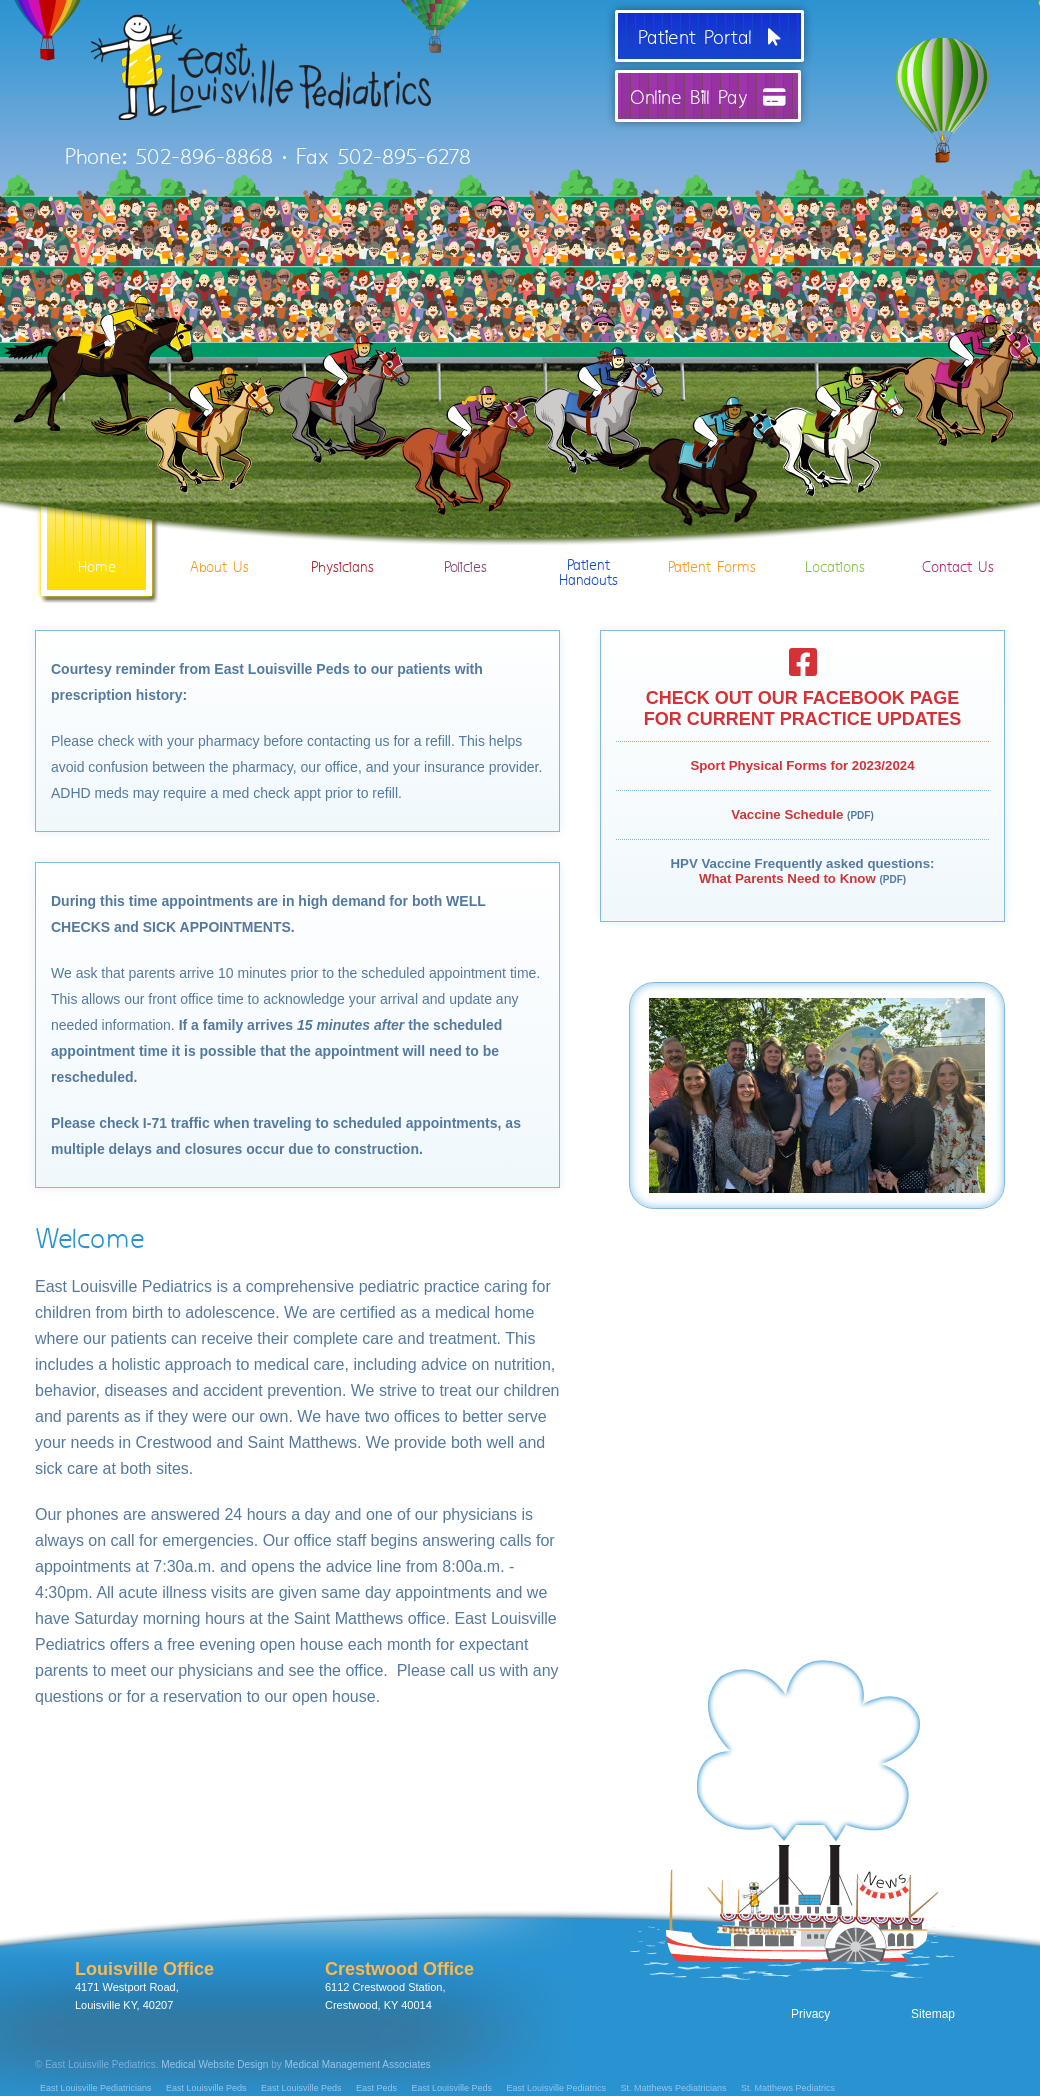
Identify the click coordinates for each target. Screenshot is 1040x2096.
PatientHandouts (588, 544)
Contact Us (957, 538)
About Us (219, 538)
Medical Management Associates (358, 2064)
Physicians (342, 538)
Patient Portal (709, 36)
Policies (465, 538)
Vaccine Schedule (787, 814)
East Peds (376, 2088)
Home (96, 538)
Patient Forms (711, 538)
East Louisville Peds (206, 2088)
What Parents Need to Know (787, 878)
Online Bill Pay (708, 96)
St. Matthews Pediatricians (674, 2088)
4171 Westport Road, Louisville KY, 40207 (144, 1985)
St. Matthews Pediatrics (788, 2088)
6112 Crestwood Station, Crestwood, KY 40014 (399, 1985)
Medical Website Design (214, 2064)
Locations (834, 538)
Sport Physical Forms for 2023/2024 (802, 765)
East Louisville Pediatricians (96, 2088)
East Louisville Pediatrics (557, 2088)
